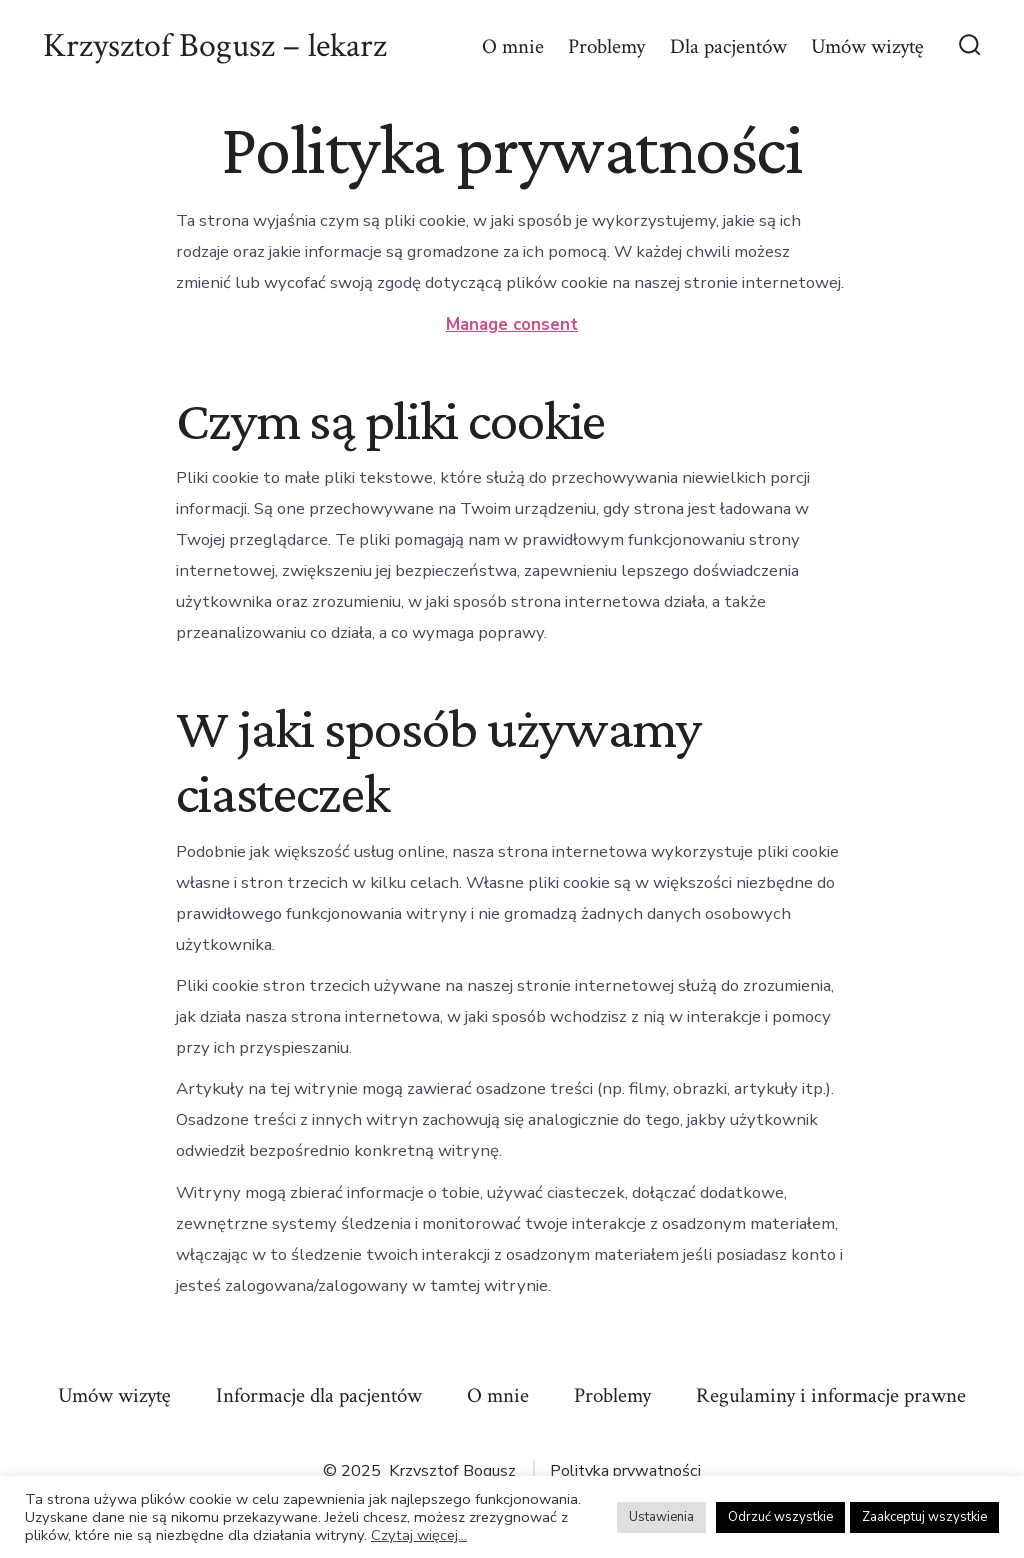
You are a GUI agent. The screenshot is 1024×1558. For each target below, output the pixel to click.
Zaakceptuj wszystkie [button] (924, 1517)
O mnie (513, 46)
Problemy (606, 46)
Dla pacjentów (728, 46)
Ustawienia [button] (661, 1517)
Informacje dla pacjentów (319, 1395)
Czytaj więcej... (419, 1535)
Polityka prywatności (625, 1471)
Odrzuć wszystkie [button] (780, 1517)
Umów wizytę (867, 46)
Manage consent (512, 324)
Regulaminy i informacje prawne (831, 1395)
